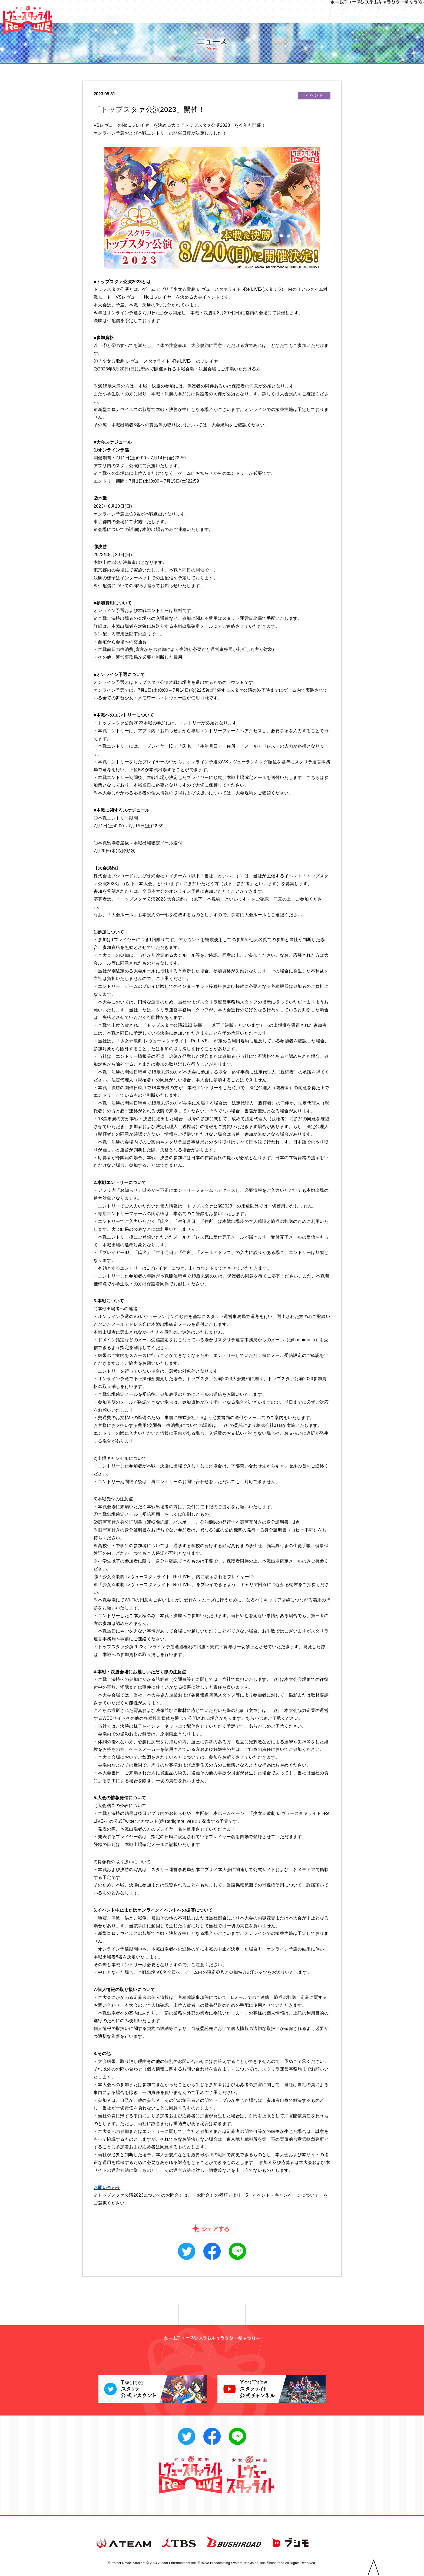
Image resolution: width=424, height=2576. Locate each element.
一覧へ (212, 2315)
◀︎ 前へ (140, 2315)
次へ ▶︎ (284, 2315)
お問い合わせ (107, 2187)
